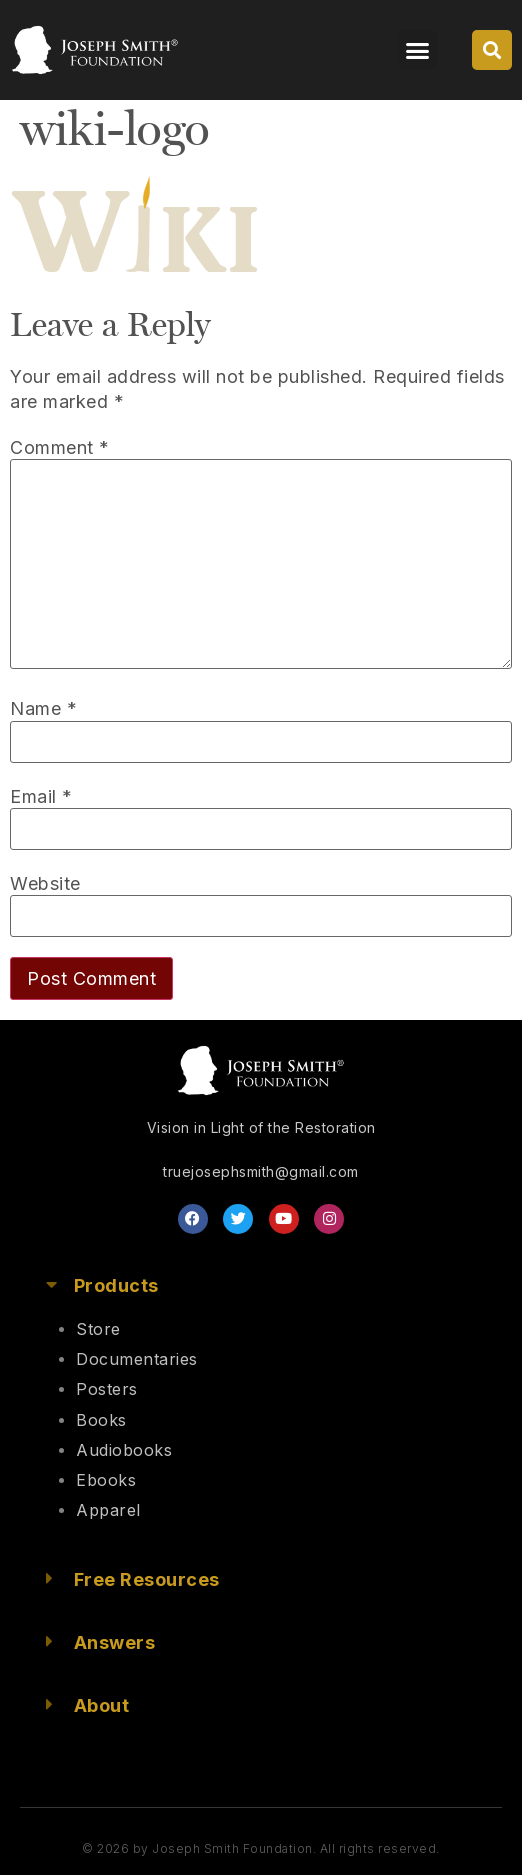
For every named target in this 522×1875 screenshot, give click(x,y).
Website (45, 884)
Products (116, 1285)
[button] (418, 50)
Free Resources (147, 1579)
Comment (60, 448)
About (102, 1705)
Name (43, 709)
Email (41, 797)
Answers (115, 1642)
